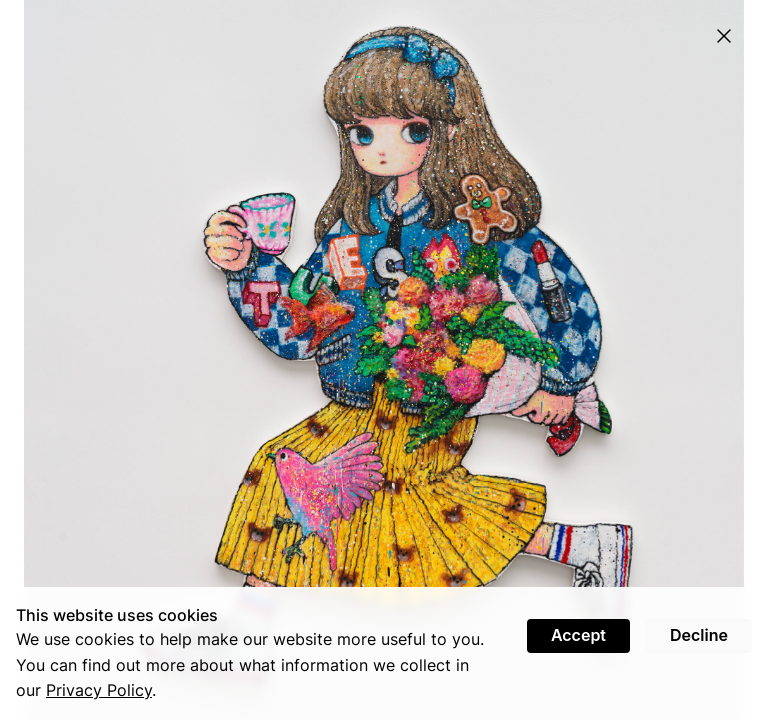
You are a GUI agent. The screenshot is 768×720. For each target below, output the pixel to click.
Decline (699, 635)
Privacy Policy (99, 690)
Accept (578, 635)
